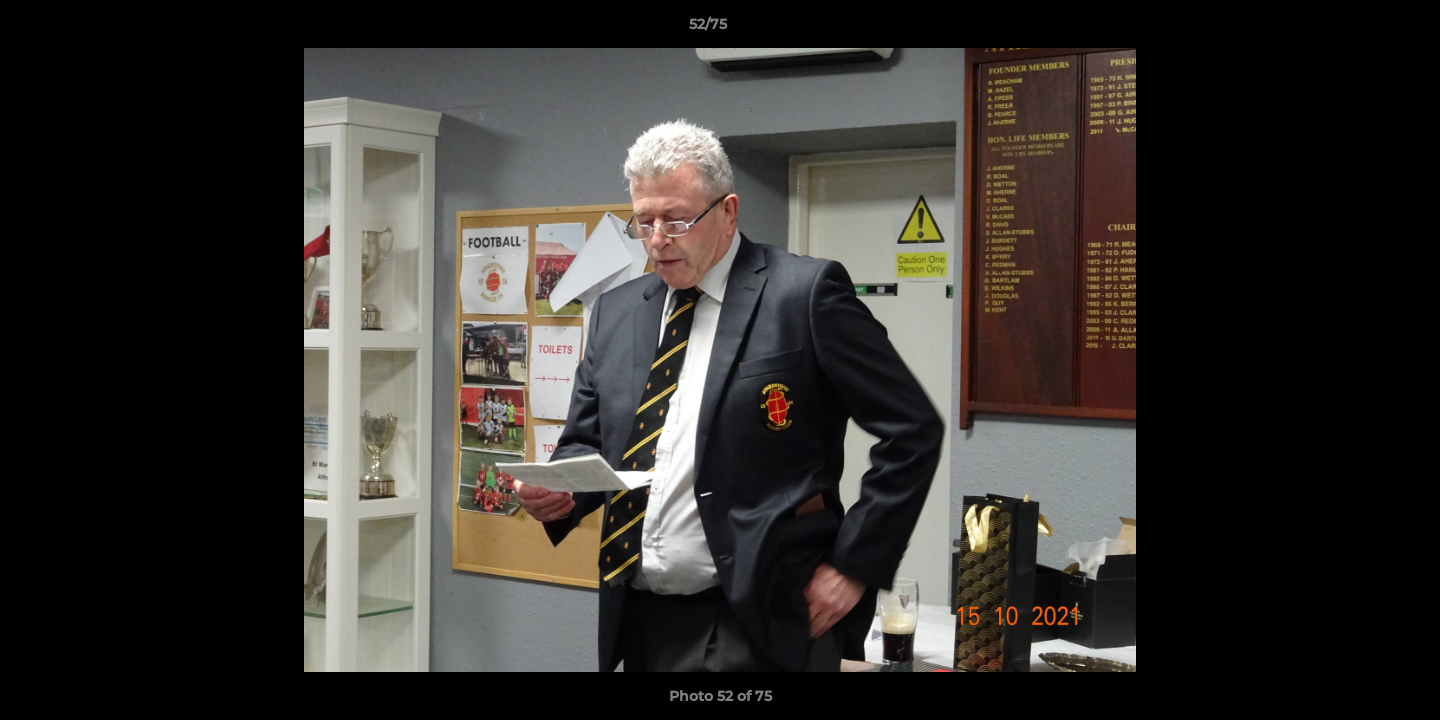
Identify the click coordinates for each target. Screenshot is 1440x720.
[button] (1356, 29)
